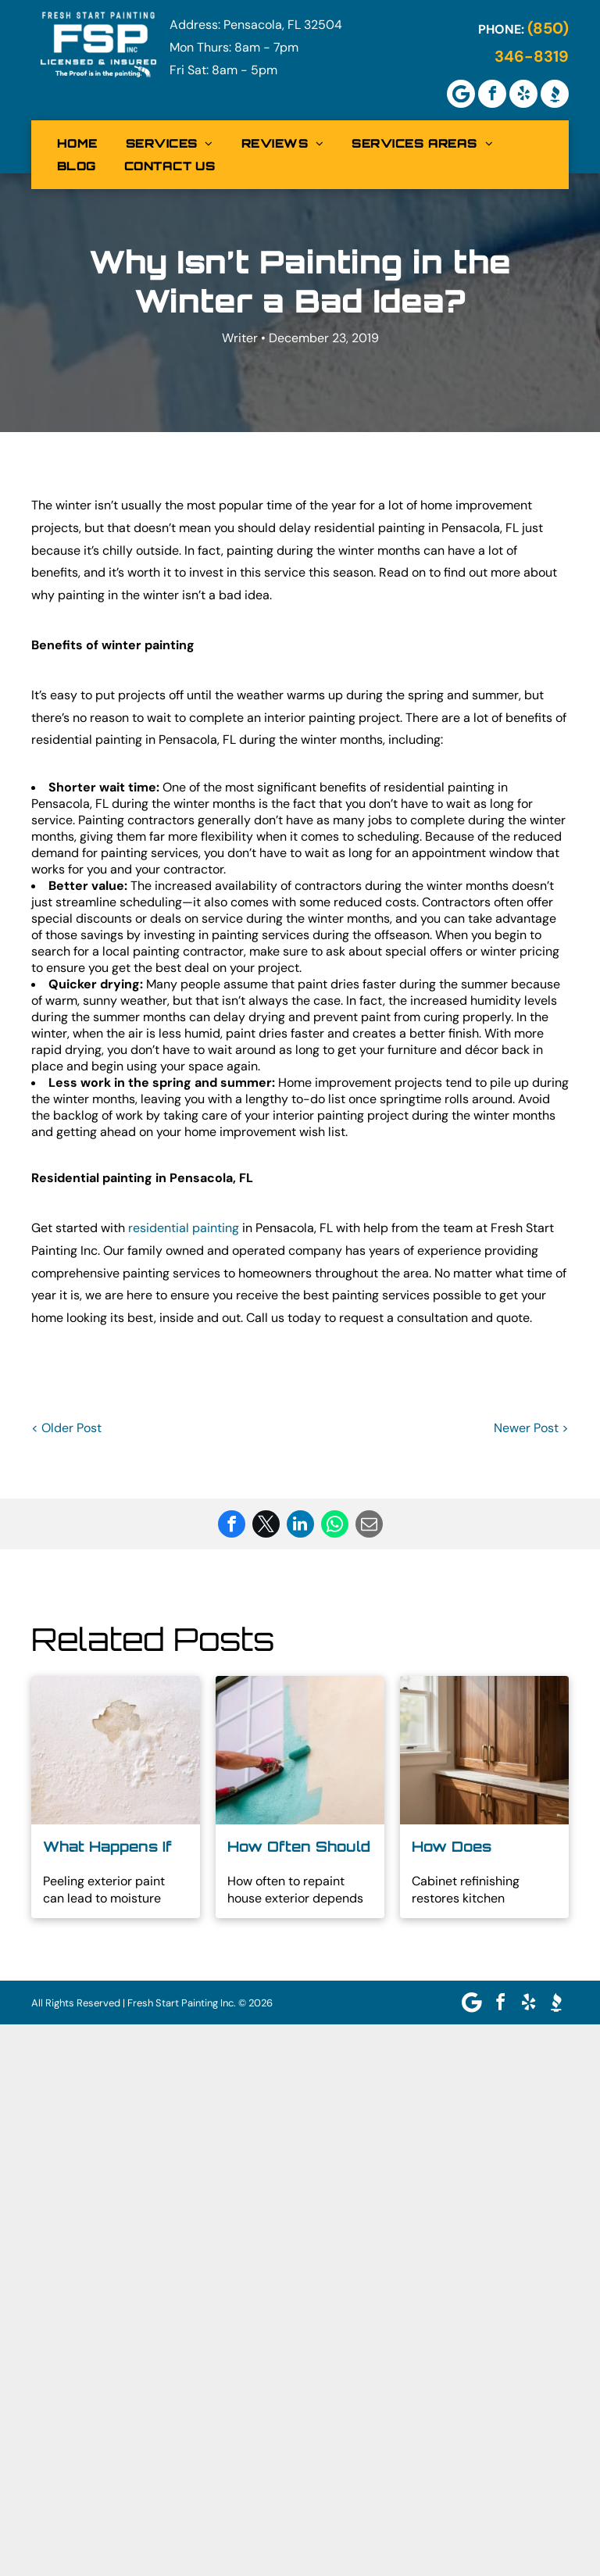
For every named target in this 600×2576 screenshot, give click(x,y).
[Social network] (555, 94)
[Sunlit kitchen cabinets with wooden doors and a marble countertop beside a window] (484, 1750)
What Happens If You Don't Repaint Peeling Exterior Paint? (113, 1847)
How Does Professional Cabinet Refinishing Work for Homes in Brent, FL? (477, 1847)
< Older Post (66, 1428)
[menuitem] (77, 143)
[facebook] (492, 94)
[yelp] (523, 94)
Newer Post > (531, 1428)
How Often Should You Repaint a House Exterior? (298, 1847)
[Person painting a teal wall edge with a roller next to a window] (300, 1750)
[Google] (461, 94)
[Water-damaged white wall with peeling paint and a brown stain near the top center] (115, 1750)
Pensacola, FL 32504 (282, 24)
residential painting (183, 1228)
